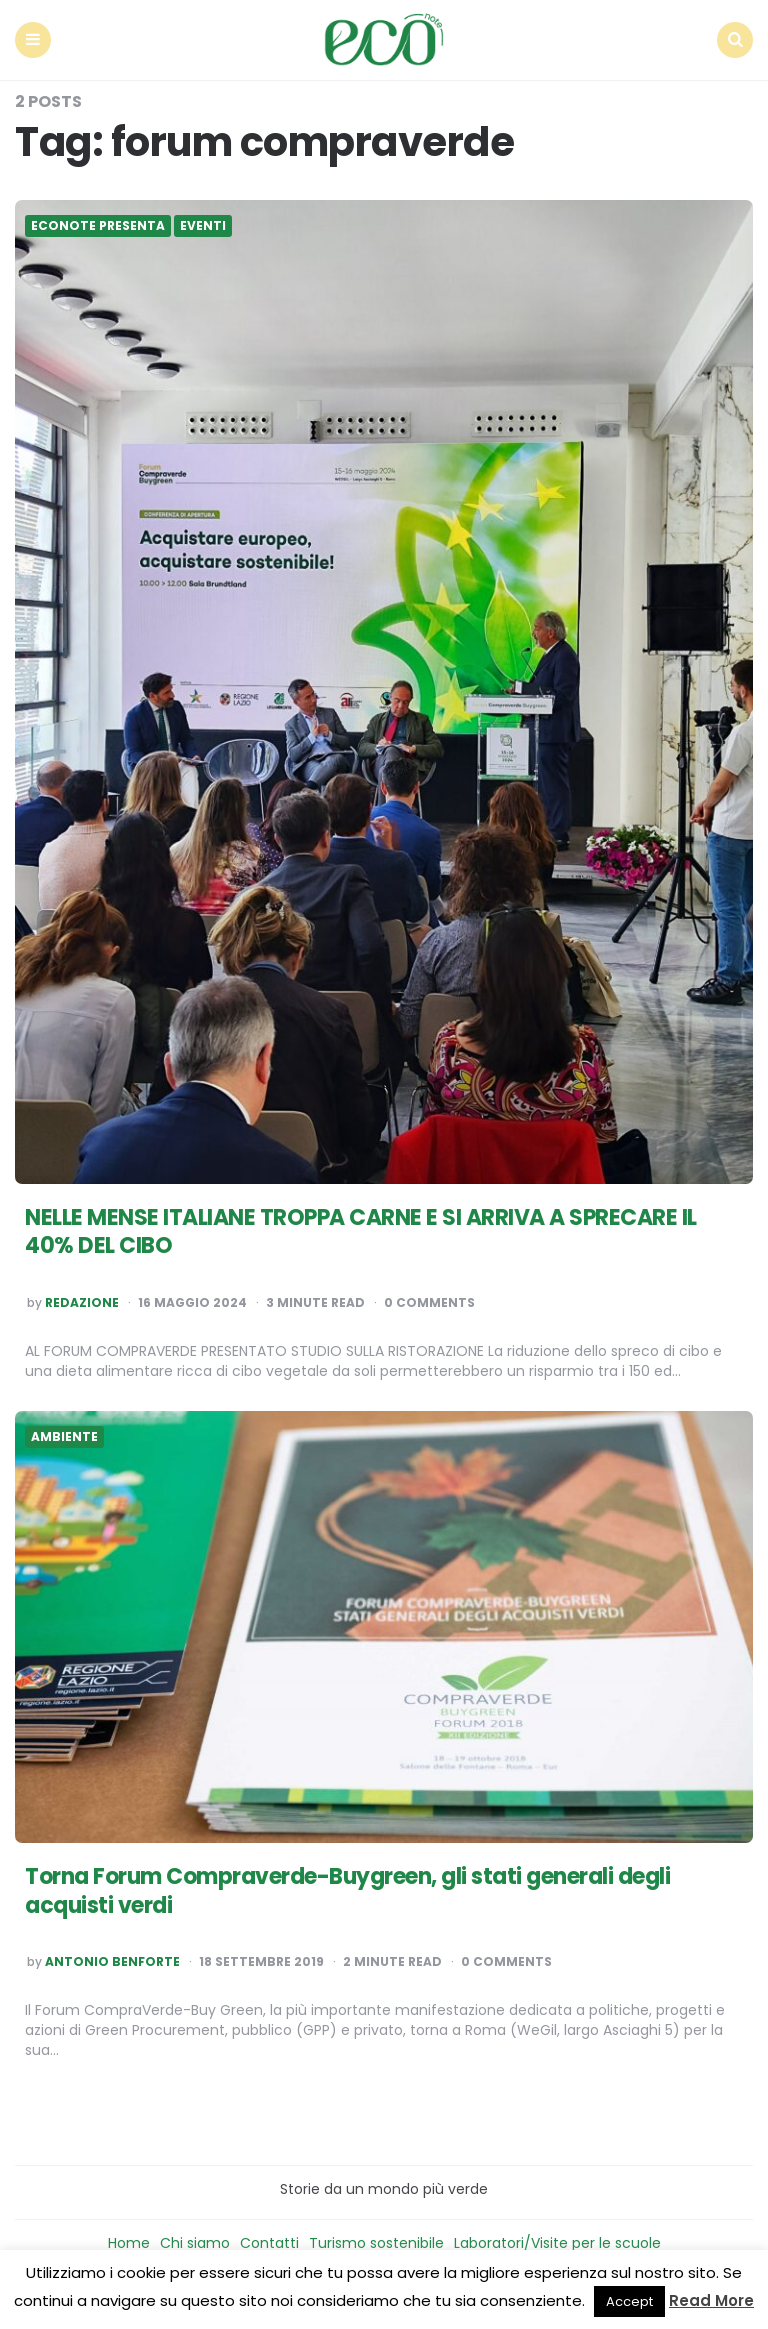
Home (129, 2243)
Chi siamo (195, 2243)
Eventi (203, 226)
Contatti (269, 2243)
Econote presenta (98, 226)
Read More (711, 2300)
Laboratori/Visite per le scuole (557, 2243)
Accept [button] (629, 2301)
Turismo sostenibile (376, 2243)
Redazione (82, 1303)
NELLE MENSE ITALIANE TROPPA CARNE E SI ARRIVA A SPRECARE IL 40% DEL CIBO (361, 1232)
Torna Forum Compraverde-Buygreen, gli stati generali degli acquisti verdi (347, 1891)
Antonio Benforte (112, 1962)
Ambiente (64, 1437)
